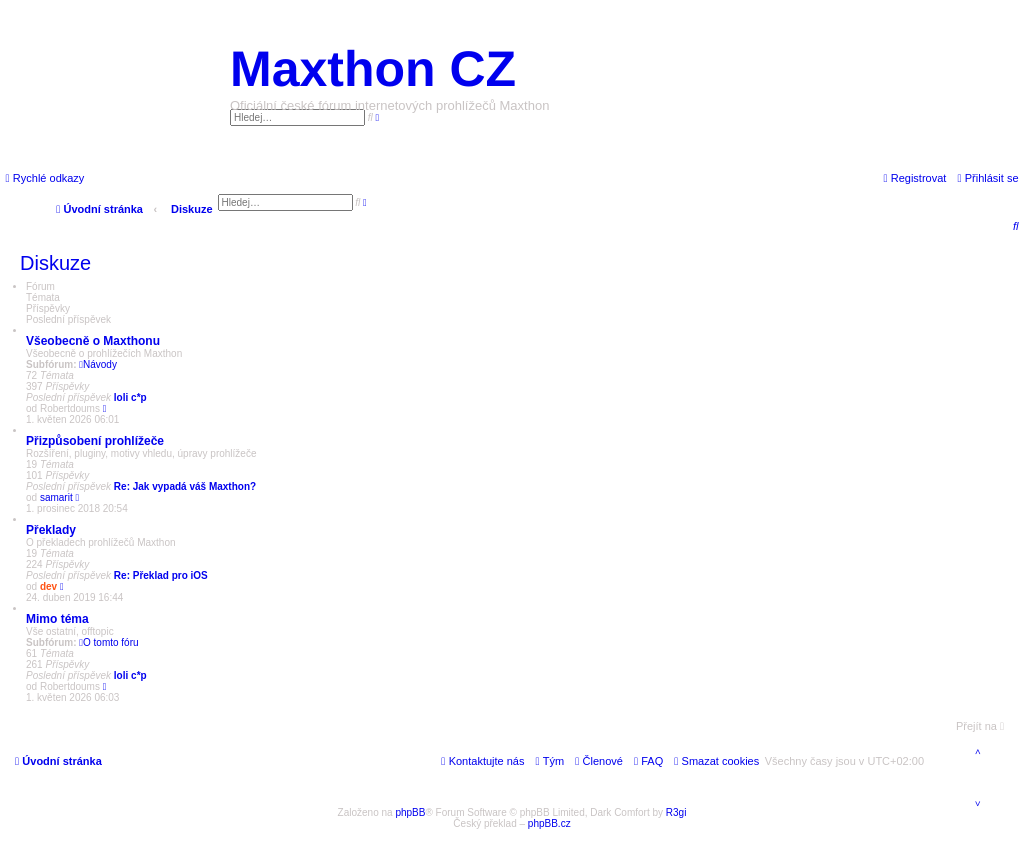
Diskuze (55, 263)
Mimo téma (57, 619)
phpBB (410, 812)
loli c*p (130, 397)
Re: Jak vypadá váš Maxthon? (185, 486)
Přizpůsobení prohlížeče (95, 441)
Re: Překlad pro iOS (161, 575)
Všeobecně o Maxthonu (93, 341)
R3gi (676, 812)
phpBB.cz (549, 823)
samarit (56, 497)
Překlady (51, 530)
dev (48, 586)
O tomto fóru (108, 642)
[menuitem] (988, 178)
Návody (98, 364)
